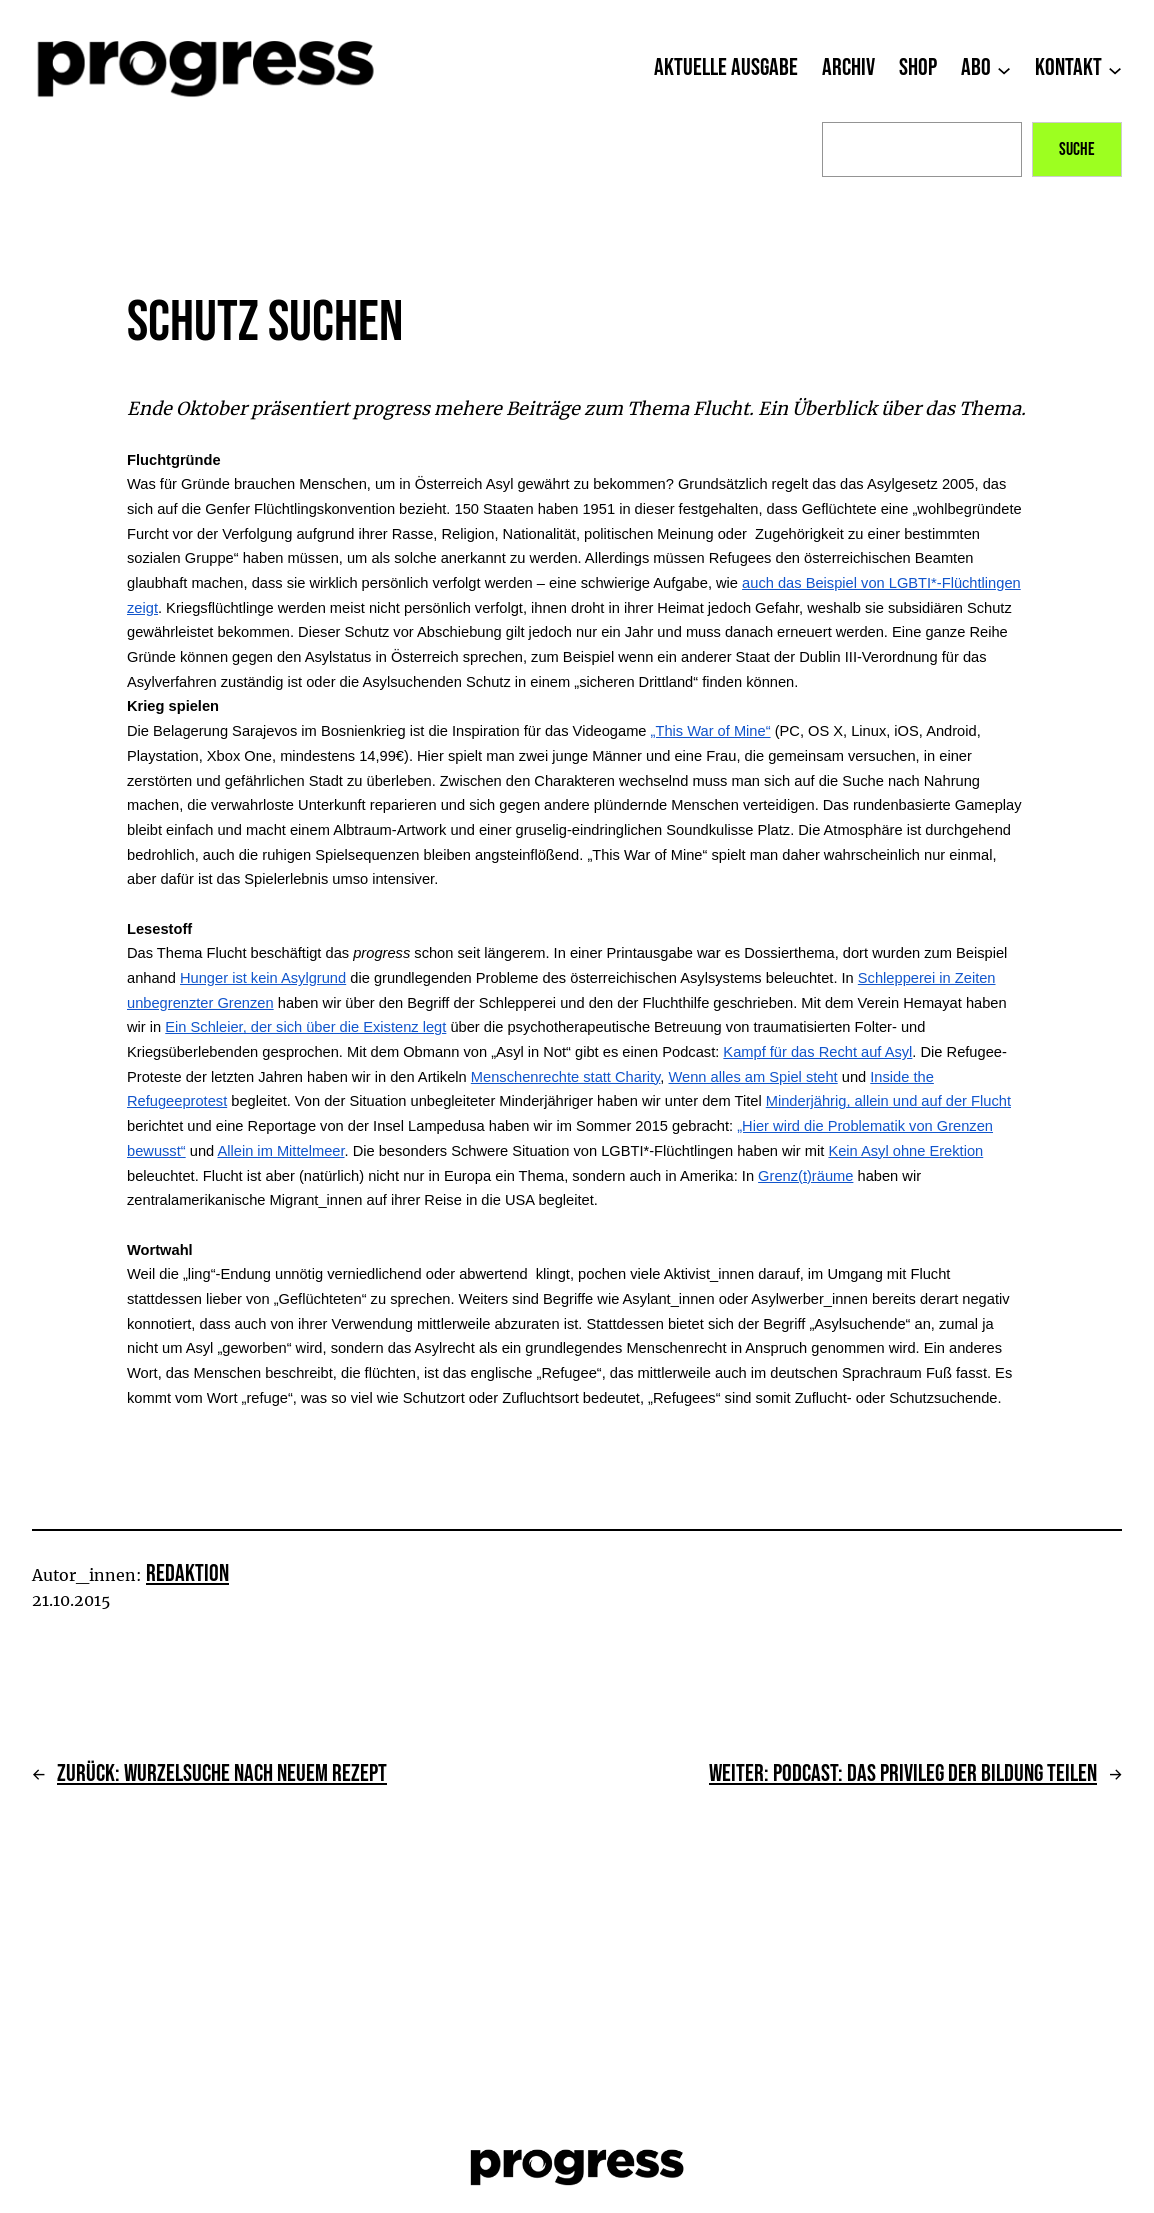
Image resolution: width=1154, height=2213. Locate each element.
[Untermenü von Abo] (1004, 69)
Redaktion (187, 1574)
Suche (1077, 149)
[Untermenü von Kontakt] (1115, 69)
